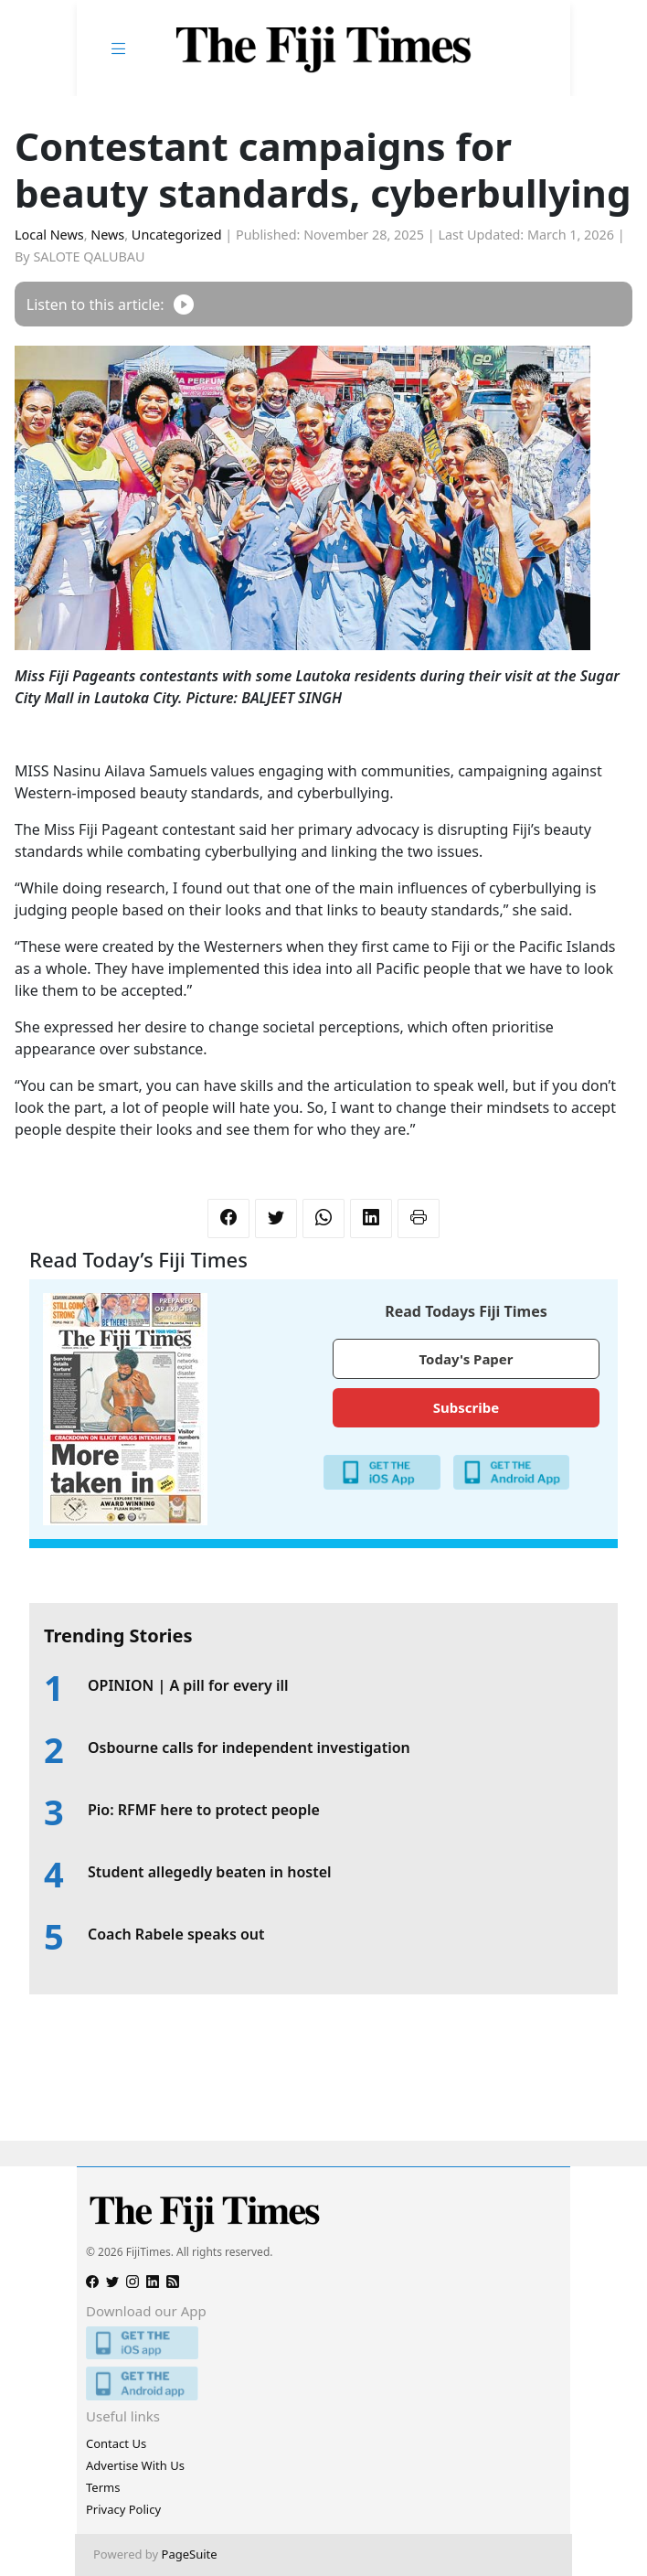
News (107, 234)
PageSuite (189, 2554)
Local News (49, 234)
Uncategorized (177, 234)
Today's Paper (466, 1359)
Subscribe (466, 1407)
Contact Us (116, 2443)
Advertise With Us (135, 2465)
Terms (103, 2487)
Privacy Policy (123, 2509)
